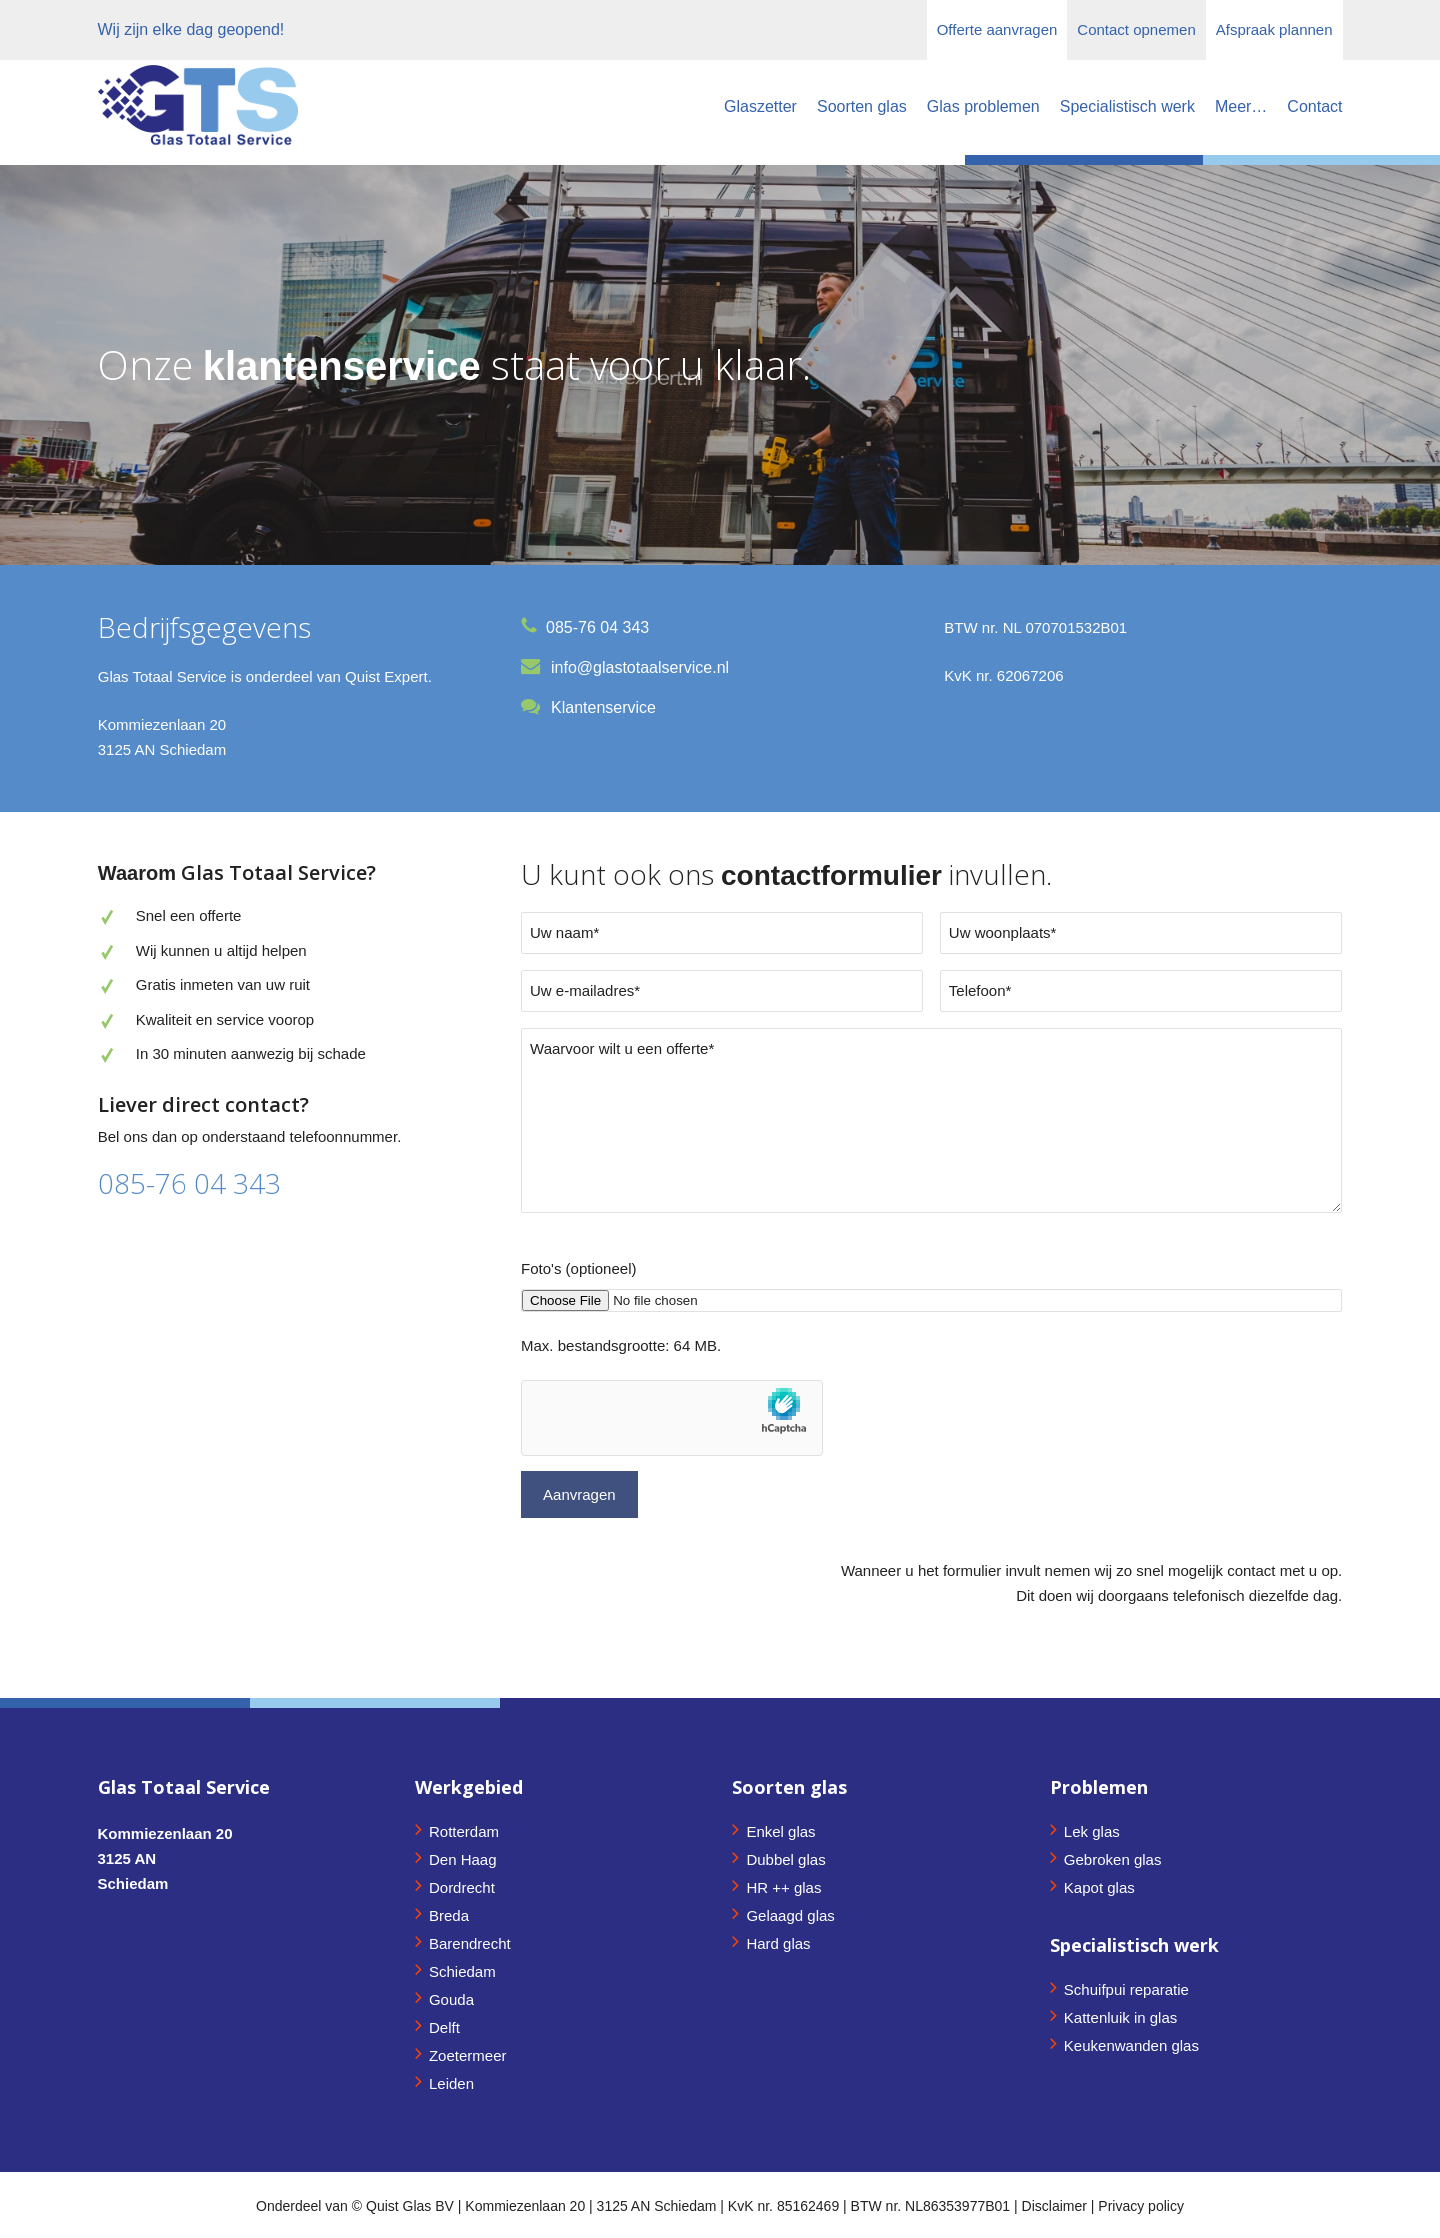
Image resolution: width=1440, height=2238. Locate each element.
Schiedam (462, 1971)
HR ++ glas (783, 1887)
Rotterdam (464, 1831)
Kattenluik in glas (1120, 2017)
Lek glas (1092, 1831)
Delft (444, 2027)
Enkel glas (780, 1831)
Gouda (451, 1999)
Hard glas (778, 1943)
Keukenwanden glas (1131, 2045)
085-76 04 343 (189, 1183)
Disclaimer (1054, 2206)
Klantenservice (603, 707)
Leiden (451, 2083)
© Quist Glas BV (405, 2206)
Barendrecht (470, 1943)
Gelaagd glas (790, 1915)
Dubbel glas (785, 1859)
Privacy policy (1141, 2206)
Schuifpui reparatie (1126, 1989)
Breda (449, 1915)
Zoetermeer (468, 2055)
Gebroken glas (1113, 1859)
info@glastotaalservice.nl (640, 667)
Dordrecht (462, 1887)
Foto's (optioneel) (578, 1268)
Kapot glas (1099, 1887)
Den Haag (463, 1859)
